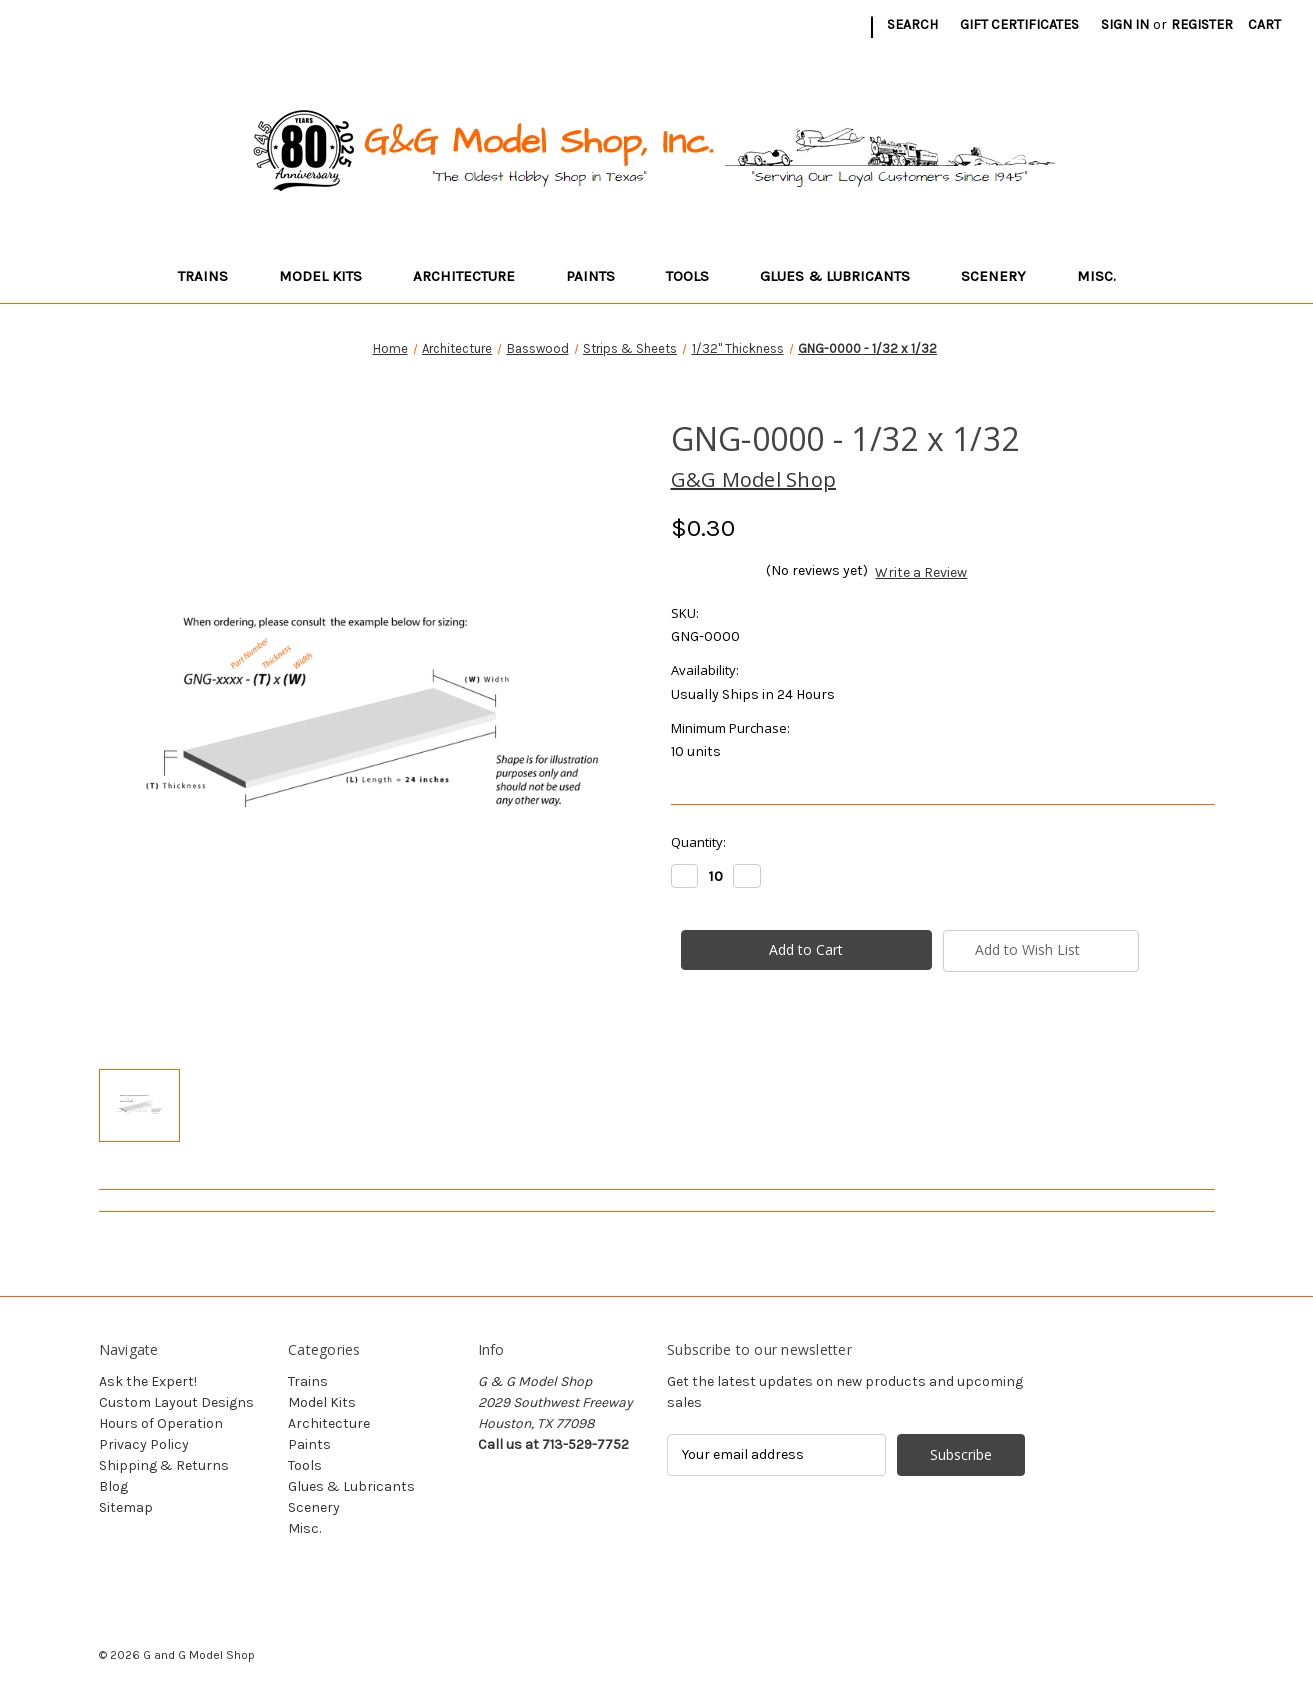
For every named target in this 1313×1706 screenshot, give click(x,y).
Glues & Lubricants (844, 276)
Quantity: (698, 842)
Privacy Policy (144, 1444)
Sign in (1125, 24)
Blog (113, 1486)
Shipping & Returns (164, 1465)
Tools (697, 276)
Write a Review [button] (921, 572)
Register (1202, 24)
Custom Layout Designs (176, 1402)
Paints (600, 276)
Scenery (1003, 276)
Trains (212, 276)
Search (912, 24)
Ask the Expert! (148, 1381)
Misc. (1106, 276)
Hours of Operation (161, 1423)
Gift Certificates (1019, 24)
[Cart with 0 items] (1264, 24)
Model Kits (330, 276)
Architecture (473, 276)
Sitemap (126, 1507)
